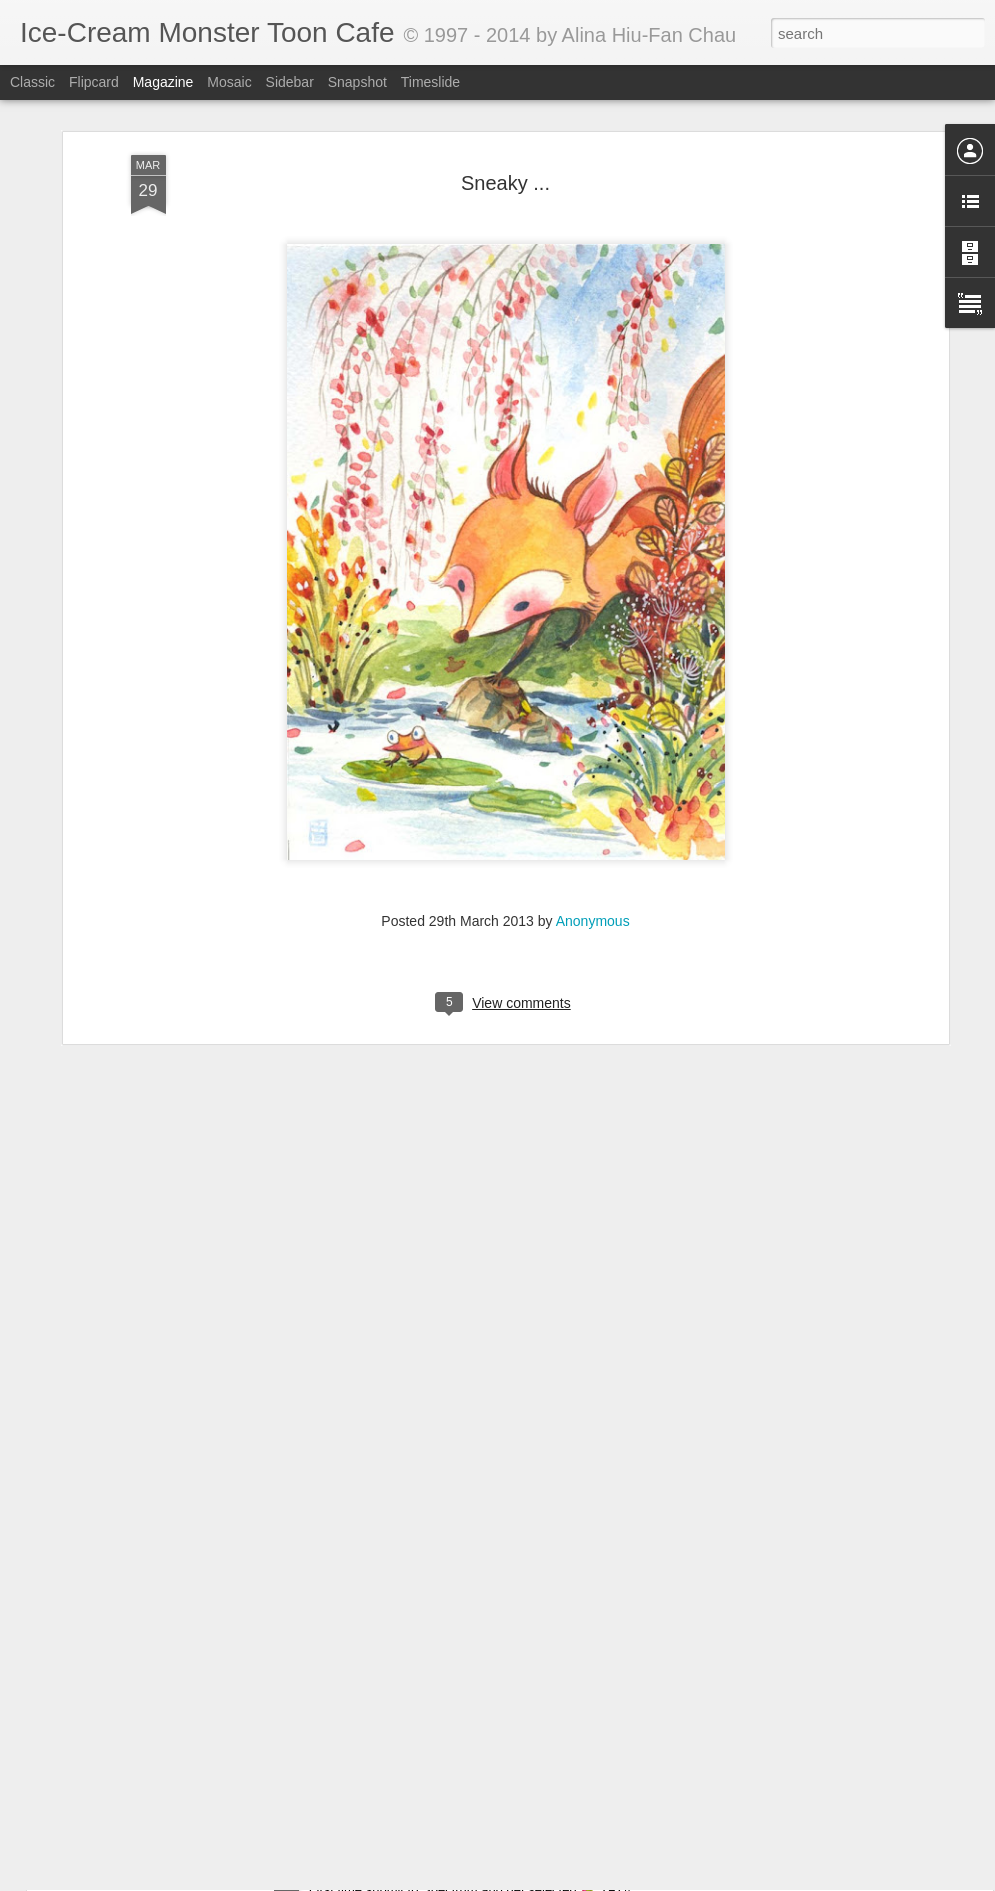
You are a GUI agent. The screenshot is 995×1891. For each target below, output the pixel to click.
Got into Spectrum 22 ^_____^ (416, 1868)
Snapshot (357, 82)
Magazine (163, 82)
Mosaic (229, 82)
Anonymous (593, 811)
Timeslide (430, 82)
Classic (32, 82)
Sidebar (290, 82)
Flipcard (94, 82)
